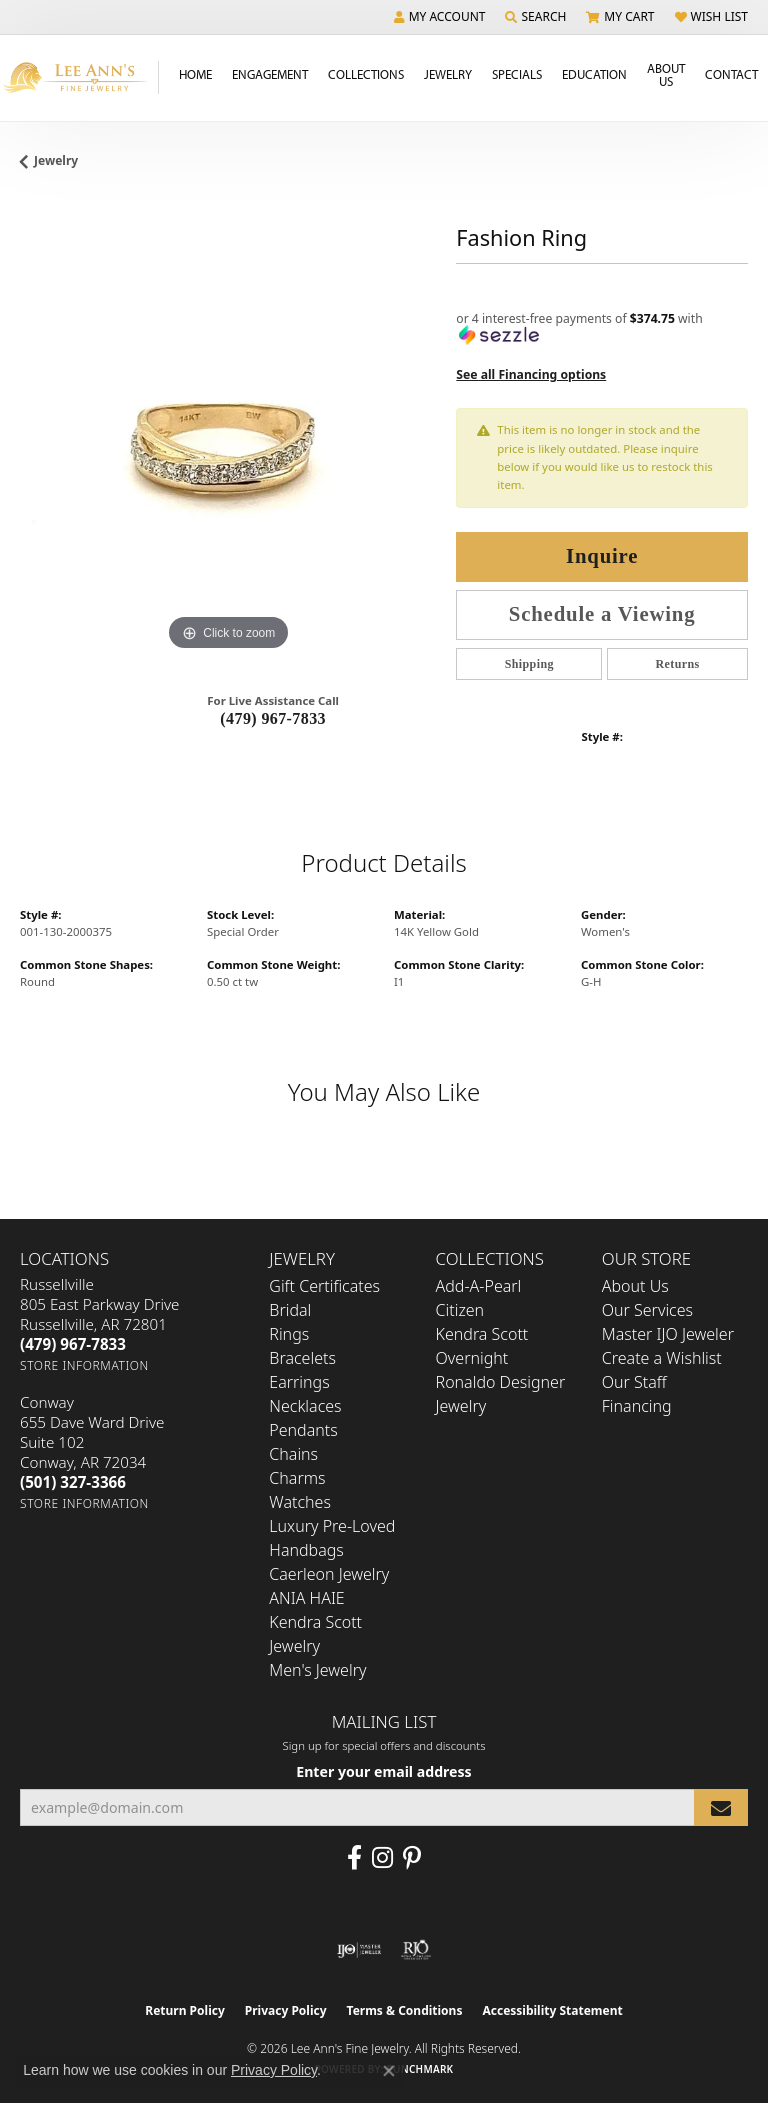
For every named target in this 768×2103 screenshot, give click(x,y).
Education (594, 74)
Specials (517, 74)
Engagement (270, 74)
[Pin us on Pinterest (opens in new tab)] (412, 1858)
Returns (678, 664)
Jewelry (448, 74)
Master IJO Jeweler (668, 1334)
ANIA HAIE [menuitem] (306, 1598)
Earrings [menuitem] (299, 1382)
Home (195, 74)
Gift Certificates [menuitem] (324, 1286)
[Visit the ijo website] (359, 1950)
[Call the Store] (73, 1344)
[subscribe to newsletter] (721, 1807)
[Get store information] (84, 1365)
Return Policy (185, 2010)
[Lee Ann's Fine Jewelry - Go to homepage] (79, 77)
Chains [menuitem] (293, 1454)
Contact (731, 74)
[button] (440, 17)
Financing (637, 1406)
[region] (228, 448)
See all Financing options (531, 374)
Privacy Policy (286, 2010)
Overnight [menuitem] (472, 1358)
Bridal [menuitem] (290, 1310)
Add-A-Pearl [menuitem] (479, 1286)
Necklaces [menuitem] (305, 1406)
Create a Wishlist (662, 1358)
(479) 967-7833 (273, 718)
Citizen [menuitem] (460, 1310)
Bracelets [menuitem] (302, 1358)
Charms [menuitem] (297, 1478)
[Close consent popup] (389, 2071)
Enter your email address (383, 1771)
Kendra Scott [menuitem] (482, 1334)
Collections (366, 74)
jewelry (56, 160)
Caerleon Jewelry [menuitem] (329, 1574)
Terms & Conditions (405, 2010)
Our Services (647, 1310)
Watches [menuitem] (300, 1502)
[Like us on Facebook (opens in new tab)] (354, 1858)
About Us (666, 74)
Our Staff (634, 1382)
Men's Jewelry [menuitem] (317, 1670)
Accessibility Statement (552, 2010)
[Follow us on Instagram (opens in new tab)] (382, 1858)
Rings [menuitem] (289, 1334)
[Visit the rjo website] (416, 1950)
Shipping (529, 664)
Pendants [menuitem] (303, 1430)
